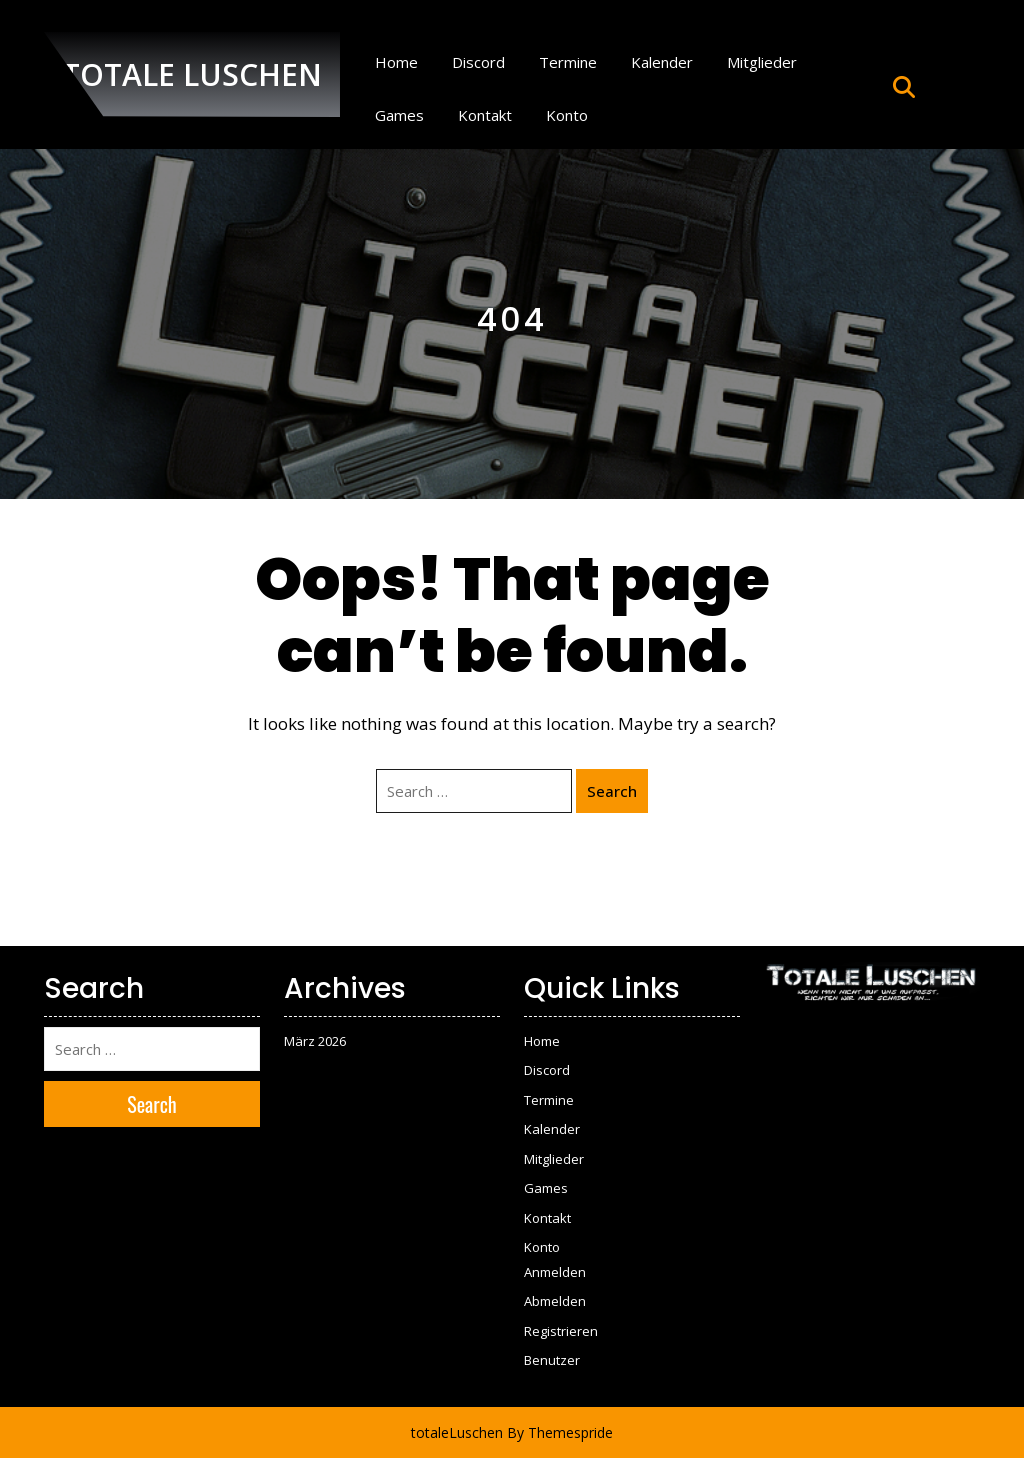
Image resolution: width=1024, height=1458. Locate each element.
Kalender (662, 62)
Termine (568, 62)
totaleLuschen (457, 1432)
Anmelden (555, 1272)
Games (399, 115)
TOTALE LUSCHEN (192, 74)
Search (612, 791)
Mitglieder (762, 62)
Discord (478, 62)
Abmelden (555, 1301)
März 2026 (315, 1041)
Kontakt (485, 115)
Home (396, 62)
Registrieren (561, 1331)
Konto (567, 115)
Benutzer (552, 1360)
